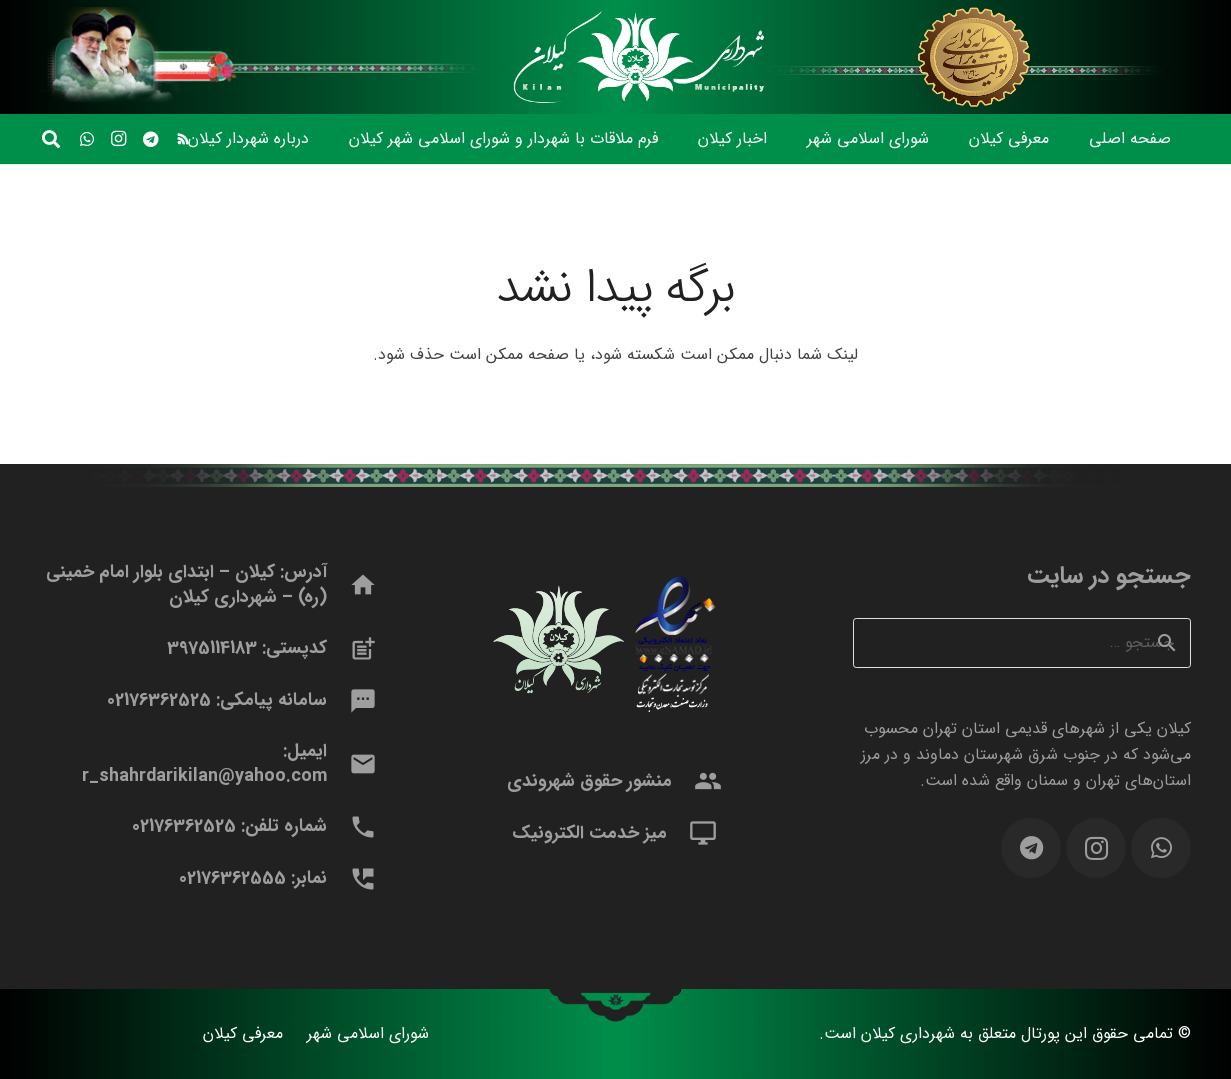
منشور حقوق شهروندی (589, 781)
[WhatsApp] (87, 139)
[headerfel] (276, 57)
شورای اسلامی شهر (368, 1033)
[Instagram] (119, 139)
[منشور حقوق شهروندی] (697, 781)
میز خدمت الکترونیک (589, 833)
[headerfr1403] (976, 57)
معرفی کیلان (243, 1033)
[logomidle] (635, 57)
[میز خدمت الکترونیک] (692, 833)
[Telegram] (151, 139)
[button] (51, 139)
